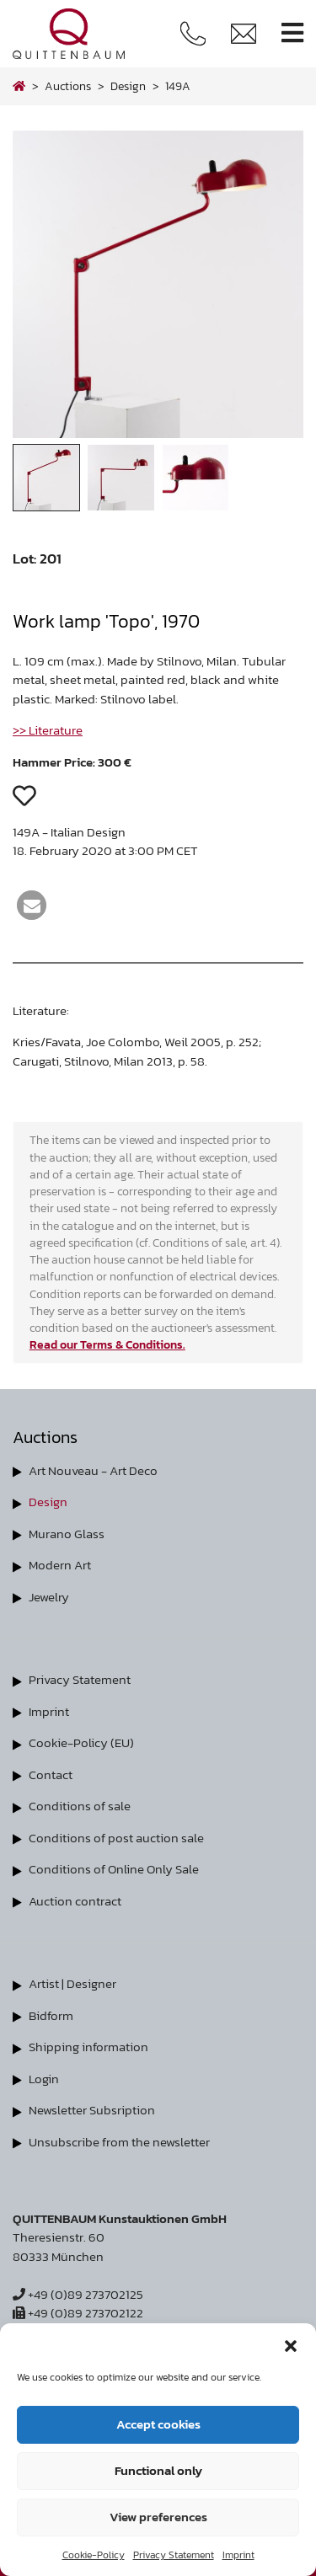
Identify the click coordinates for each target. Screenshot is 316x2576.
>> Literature (48, 730)
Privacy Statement (173, 2555)
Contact (50, 1774)
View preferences (158, 2516)
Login (44, 2078)
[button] (290, 2344)
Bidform (51, 2015)
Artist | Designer (72, 1983)
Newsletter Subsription (92, 2109)
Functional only (158, 2470)
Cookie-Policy (93, 2555)
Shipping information (88, 2046)
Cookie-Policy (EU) (81, 1742)
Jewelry (49, 1596)
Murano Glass (66, 1533)
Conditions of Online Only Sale (114, 1869)
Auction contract (75, 1901)
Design (48, 1501)
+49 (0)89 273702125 (78, 2294)
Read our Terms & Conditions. (107, 1344)
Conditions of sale (80, 1805)
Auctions (68, 85)
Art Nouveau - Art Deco (93, 1470)
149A (177, 85)
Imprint (238, 2555)
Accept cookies (158, 2424)
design (128, 85)
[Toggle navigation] (292, 33)
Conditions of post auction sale (116, 1837)
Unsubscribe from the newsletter (119, 2141)
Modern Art (60, 1564)
